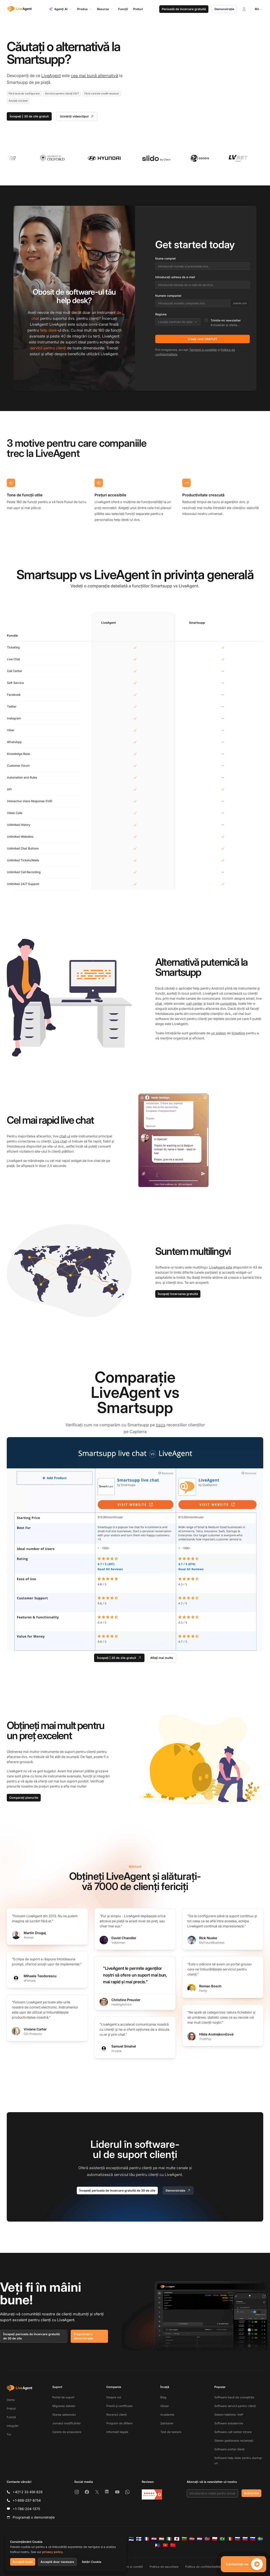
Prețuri (11, 2408)
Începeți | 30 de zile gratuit (29, 116)
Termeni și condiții (130, 2566)
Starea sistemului (64, 2414)
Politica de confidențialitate (204, 2566)
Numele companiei (168, 295)
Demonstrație (224, 9)
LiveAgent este (220, 1267)
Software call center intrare (233, 2432)
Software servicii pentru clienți (235, 2406)
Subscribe (251, 2493)
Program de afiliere (119, 2423)
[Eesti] (131, 2539)
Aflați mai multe (161, 1658)
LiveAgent (51, 75)
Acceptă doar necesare (57, 2562)
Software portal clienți (229, 2449)
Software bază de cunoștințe (234, 2397)
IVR (48, 801)
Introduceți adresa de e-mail (175, 277)
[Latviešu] (191, 2539)
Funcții (11, 2417)
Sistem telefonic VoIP (228, 2414)
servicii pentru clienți (48, 348)
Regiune (161, 314)
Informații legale (117, 2432)
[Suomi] (138, 2539)
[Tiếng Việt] (165, 2545)
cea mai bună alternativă (94, 75)
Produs (84, 9)
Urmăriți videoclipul (77, 116)
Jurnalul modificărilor (66, 2423)
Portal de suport (63, 2397)
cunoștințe (228, 1003)
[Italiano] (169, 2539)
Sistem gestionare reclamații (233, 2440)
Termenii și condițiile (203, 349)
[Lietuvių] (184, 2539)
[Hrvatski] (154, 2539)
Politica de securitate (164, 2566)
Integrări (12, 2426)
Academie (167, 2414)
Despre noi (113, 2397)
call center (194, 1003)
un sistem (218, 1033)
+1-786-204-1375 (26, 2509)
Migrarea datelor (63, 2406)
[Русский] (237, 2539)
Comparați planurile (23, 1797)
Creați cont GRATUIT (202, 339)
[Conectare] (244, 9)
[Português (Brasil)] (222, 2539)
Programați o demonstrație (83, 2336)
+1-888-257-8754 (27, 2500)
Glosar (164, 2406)
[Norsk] (207, 2539)
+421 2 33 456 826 (28, 2492)
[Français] (146, 2539)
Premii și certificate (119, 2406)
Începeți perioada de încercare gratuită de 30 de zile (117, 2190)
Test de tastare (170, 2432)
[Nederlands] (199, 2539)
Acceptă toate (23, 2562)
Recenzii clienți (116, 2414)
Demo (11, 2400)
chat (158, 1003)
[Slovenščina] (252, 2539)
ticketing (238, 1033)
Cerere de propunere (66, 2432)
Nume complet (165, 258)
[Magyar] (161, 2539)
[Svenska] (260, 2539)
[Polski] (214, 2539)
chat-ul (64, 1136)
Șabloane (166, 2423)
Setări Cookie (91, 2562)
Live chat (60, 1141)
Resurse (105, 9)
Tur (9, 2434)
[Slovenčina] (245, 2539)
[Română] (229, 2539)
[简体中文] (173, 2545)
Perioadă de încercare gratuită (184, 9)
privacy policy (52, 2552)
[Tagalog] (157, 2545)
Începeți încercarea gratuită (178, 1294)
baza (160, 1424)
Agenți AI (60, 9)
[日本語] (176, 2539)
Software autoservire (228, 2423)
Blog (163, 2397)
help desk (48, 330)
